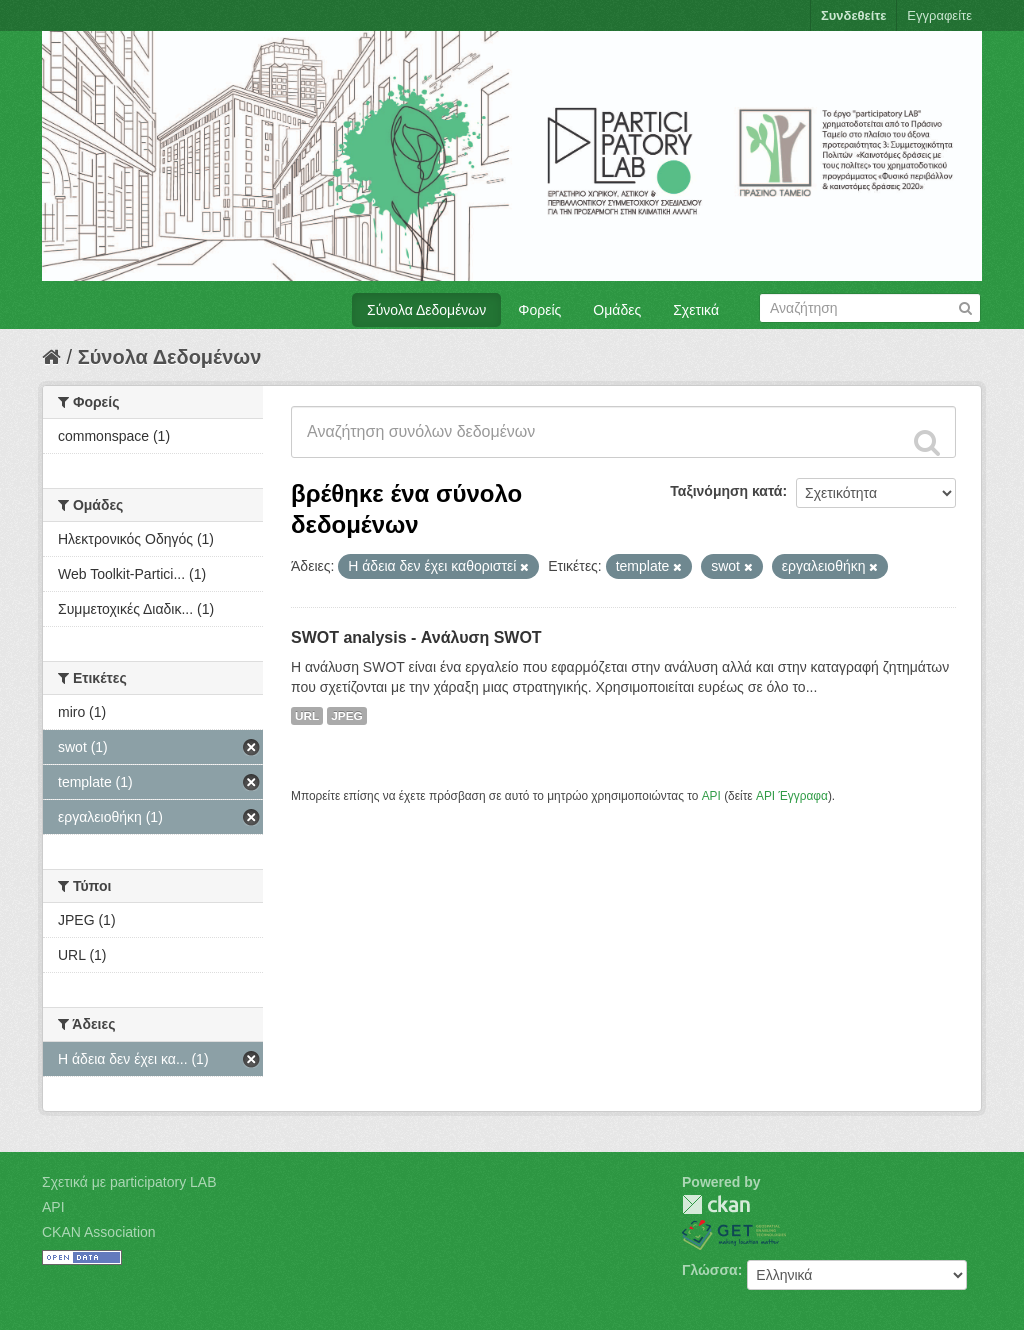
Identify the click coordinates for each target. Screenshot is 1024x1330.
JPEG (347, 716)
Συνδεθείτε (853, 15)
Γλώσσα (710, 1270)
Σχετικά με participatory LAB (129, 1182)
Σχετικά (696, 310)
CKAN (716, 1204)
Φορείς (539, 310)
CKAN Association (99, 1232)
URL (307, 716)
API (711, 796)
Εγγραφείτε (939, 15)
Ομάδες (617, 310)
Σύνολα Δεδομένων (426, 310)
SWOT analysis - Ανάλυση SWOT (416, 637)
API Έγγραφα (792, 796)
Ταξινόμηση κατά (726, 491)
